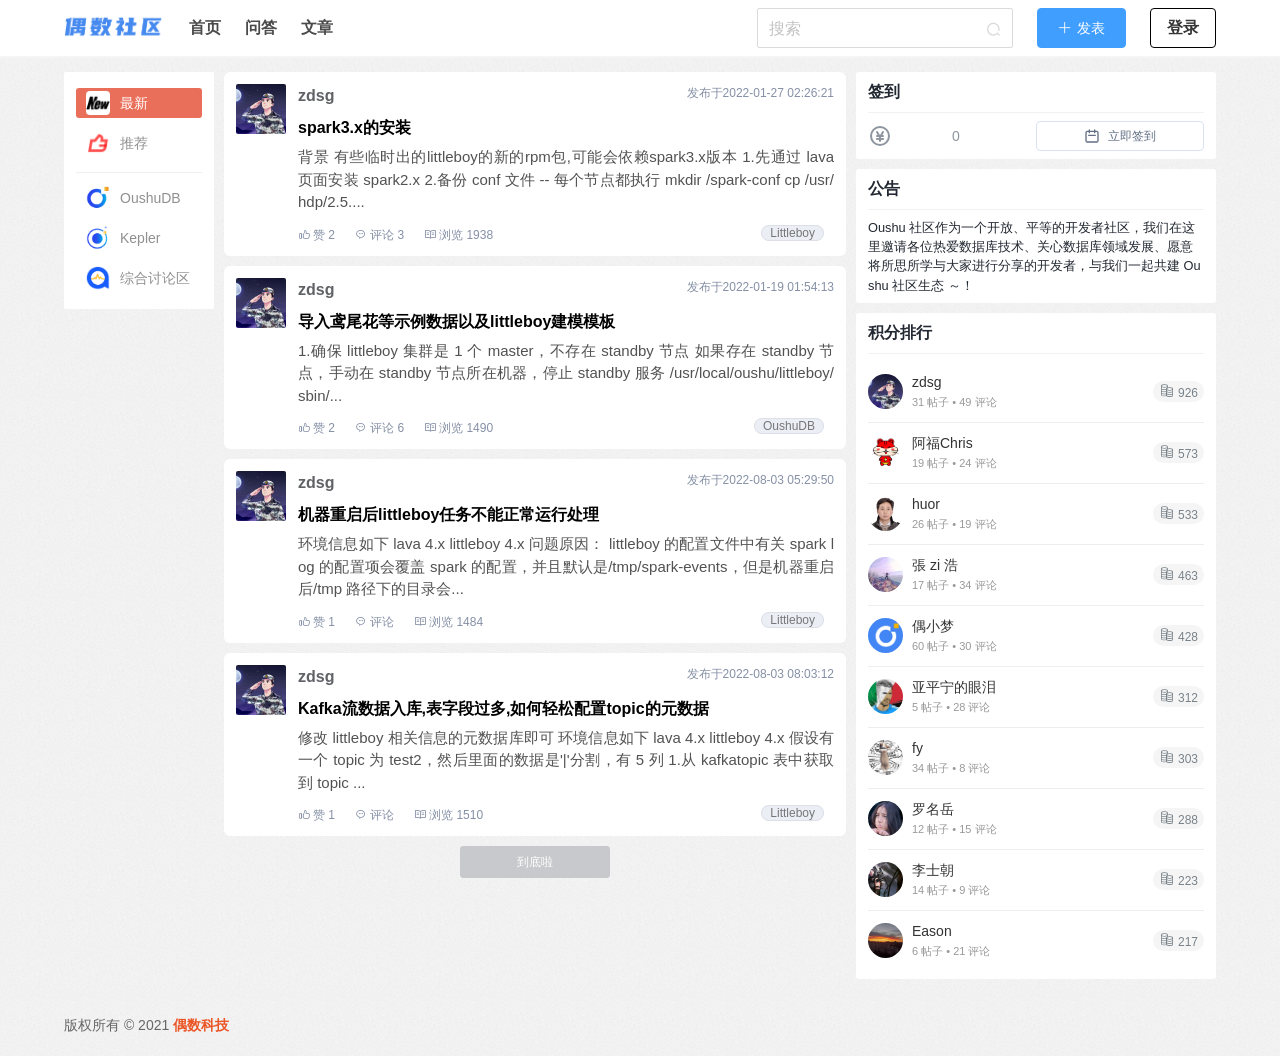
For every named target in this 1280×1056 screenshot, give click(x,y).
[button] (1081, 28)
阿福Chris (942, 443)
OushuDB (789, 426)
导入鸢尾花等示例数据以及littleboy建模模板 (456, 321)
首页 (205, 27)
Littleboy (792, 233)
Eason (932, 931)
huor (926, 504)
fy (917, 748)
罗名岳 (933, 809)
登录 (1183, 27)
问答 (261, 27)
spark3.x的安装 (354, 127)
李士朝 (933, 870)
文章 (317, 27)
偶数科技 (201, 1025)
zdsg (316, 95)
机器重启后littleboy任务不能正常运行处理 (448, 514)
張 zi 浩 (935, 565)
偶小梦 (933, 626)
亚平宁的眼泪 (954, 687)
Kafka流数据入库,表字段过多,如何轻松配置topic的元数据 (503, 708)
